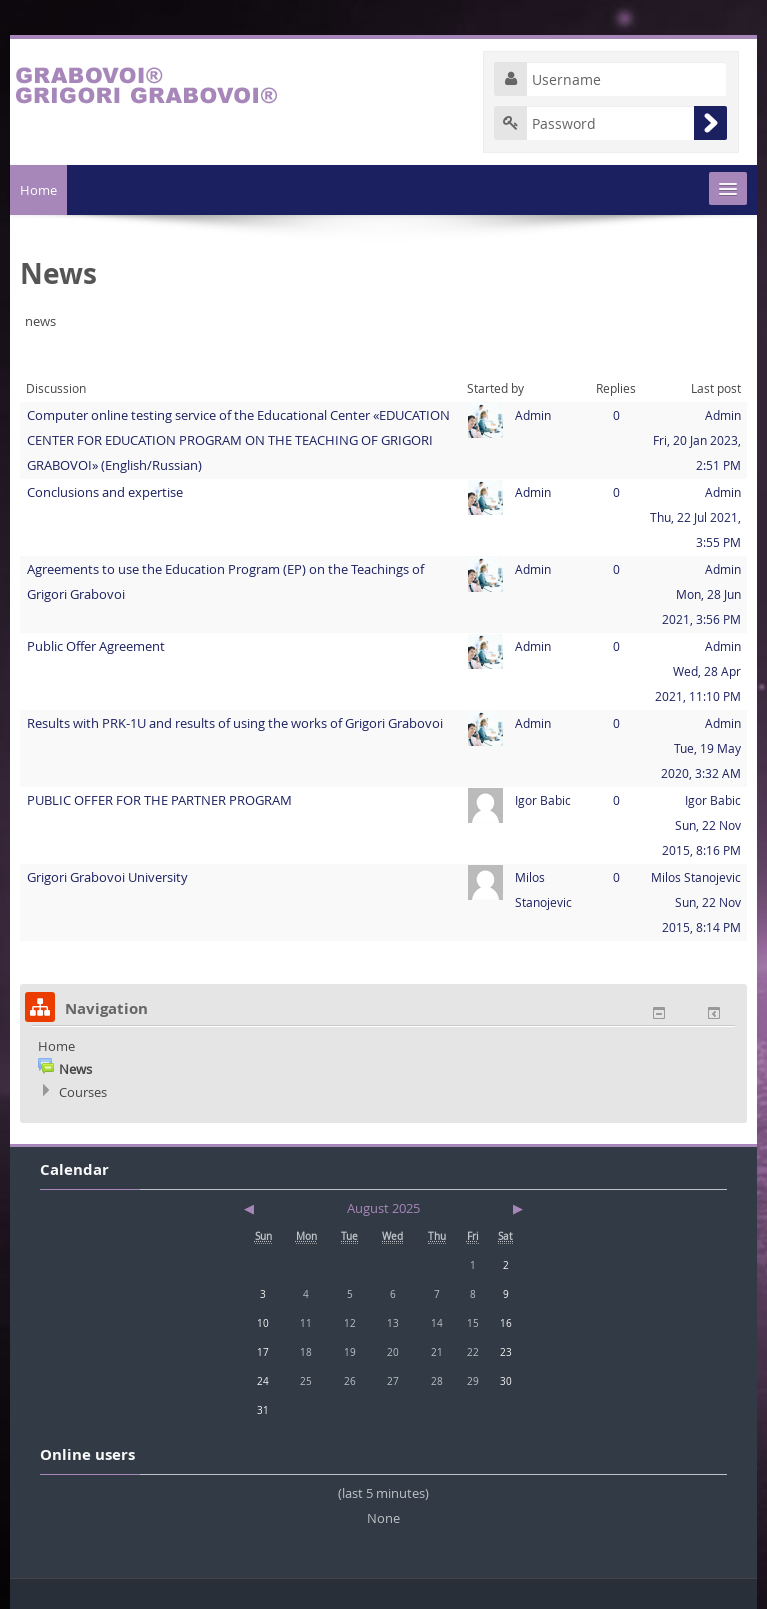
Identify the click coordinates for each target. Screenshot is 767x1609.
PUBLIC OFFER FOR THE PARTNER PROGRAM (159, 800)
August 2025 (383, 1208)
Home (38, 190)
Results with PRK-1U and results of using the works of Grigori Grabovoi (235, 723)
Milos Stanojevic (696, 877)
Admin (533, 415)
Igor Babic (543, 800)
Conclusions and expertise (105, 492)
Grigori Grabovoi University (107, 877)
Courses (83, 1092)
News (75, 1069)
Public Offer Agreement (96, 646)
